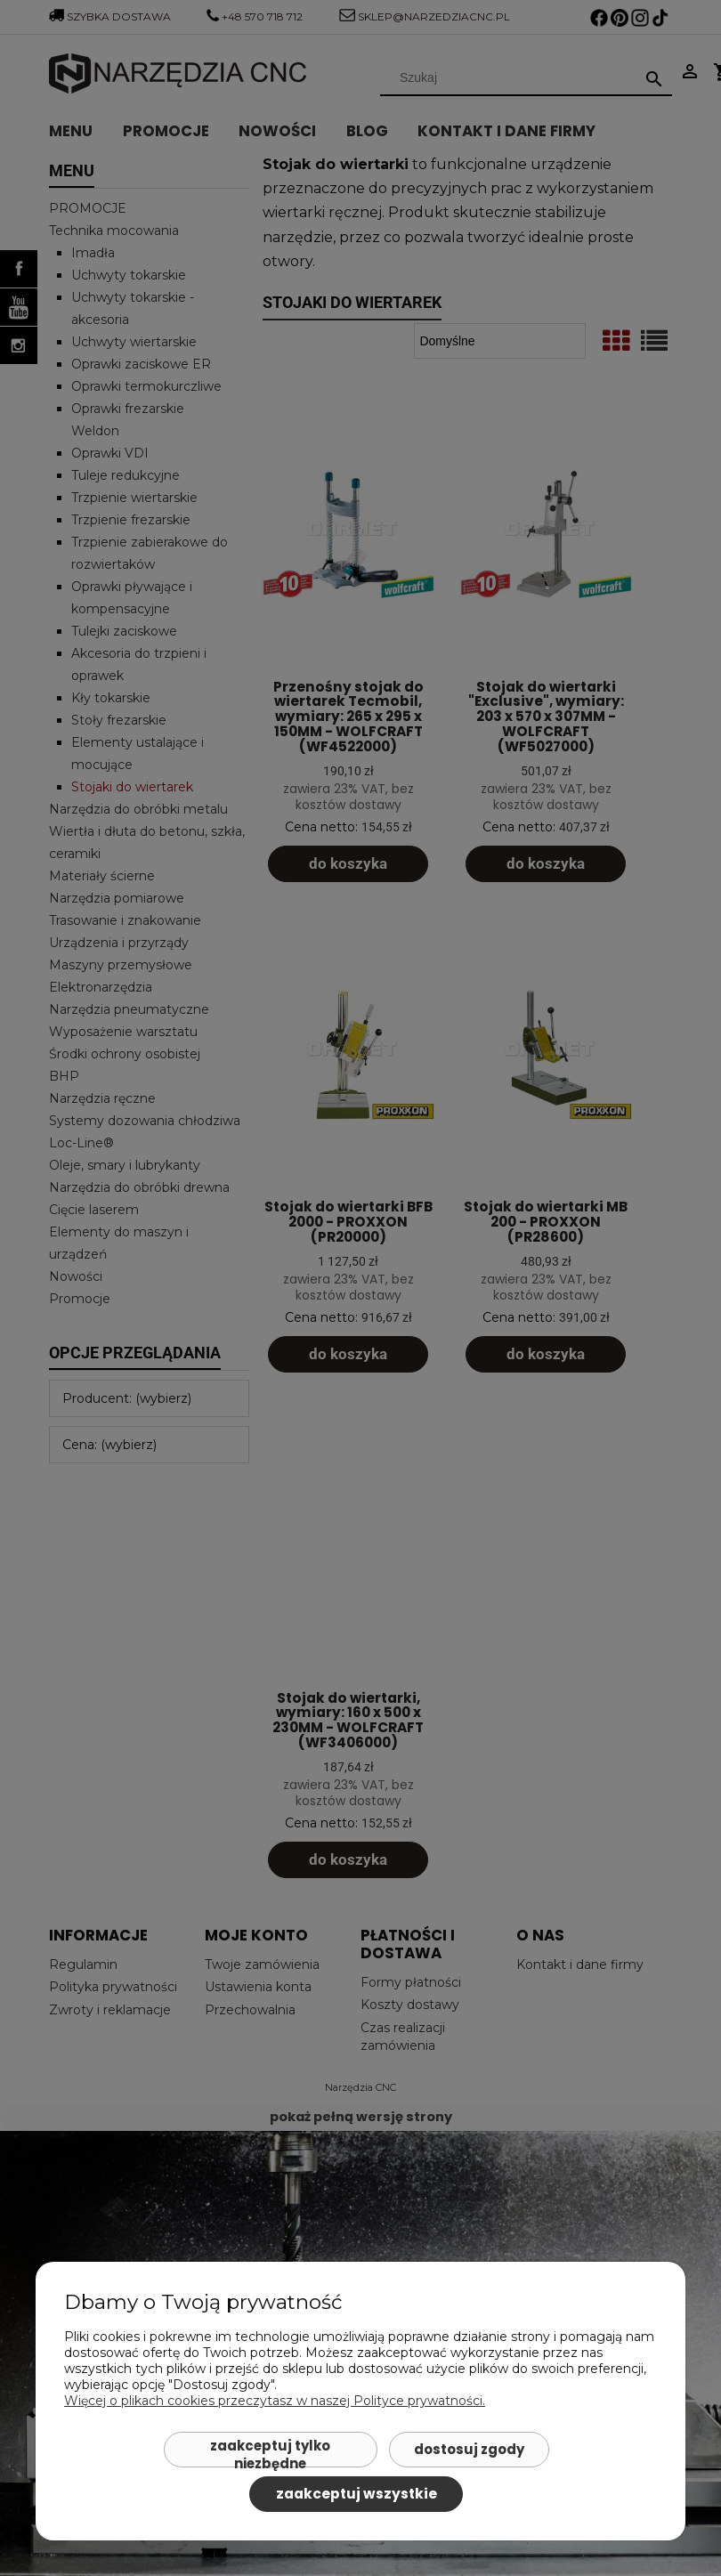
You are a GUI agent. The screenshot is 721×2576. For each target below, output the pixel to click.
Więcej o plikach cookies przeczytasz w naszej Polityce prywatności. (274, 2401)
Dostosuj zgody (469, 2449)
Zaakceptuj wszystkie (356, 2493)
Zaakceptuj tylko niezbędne (270, 2451)
